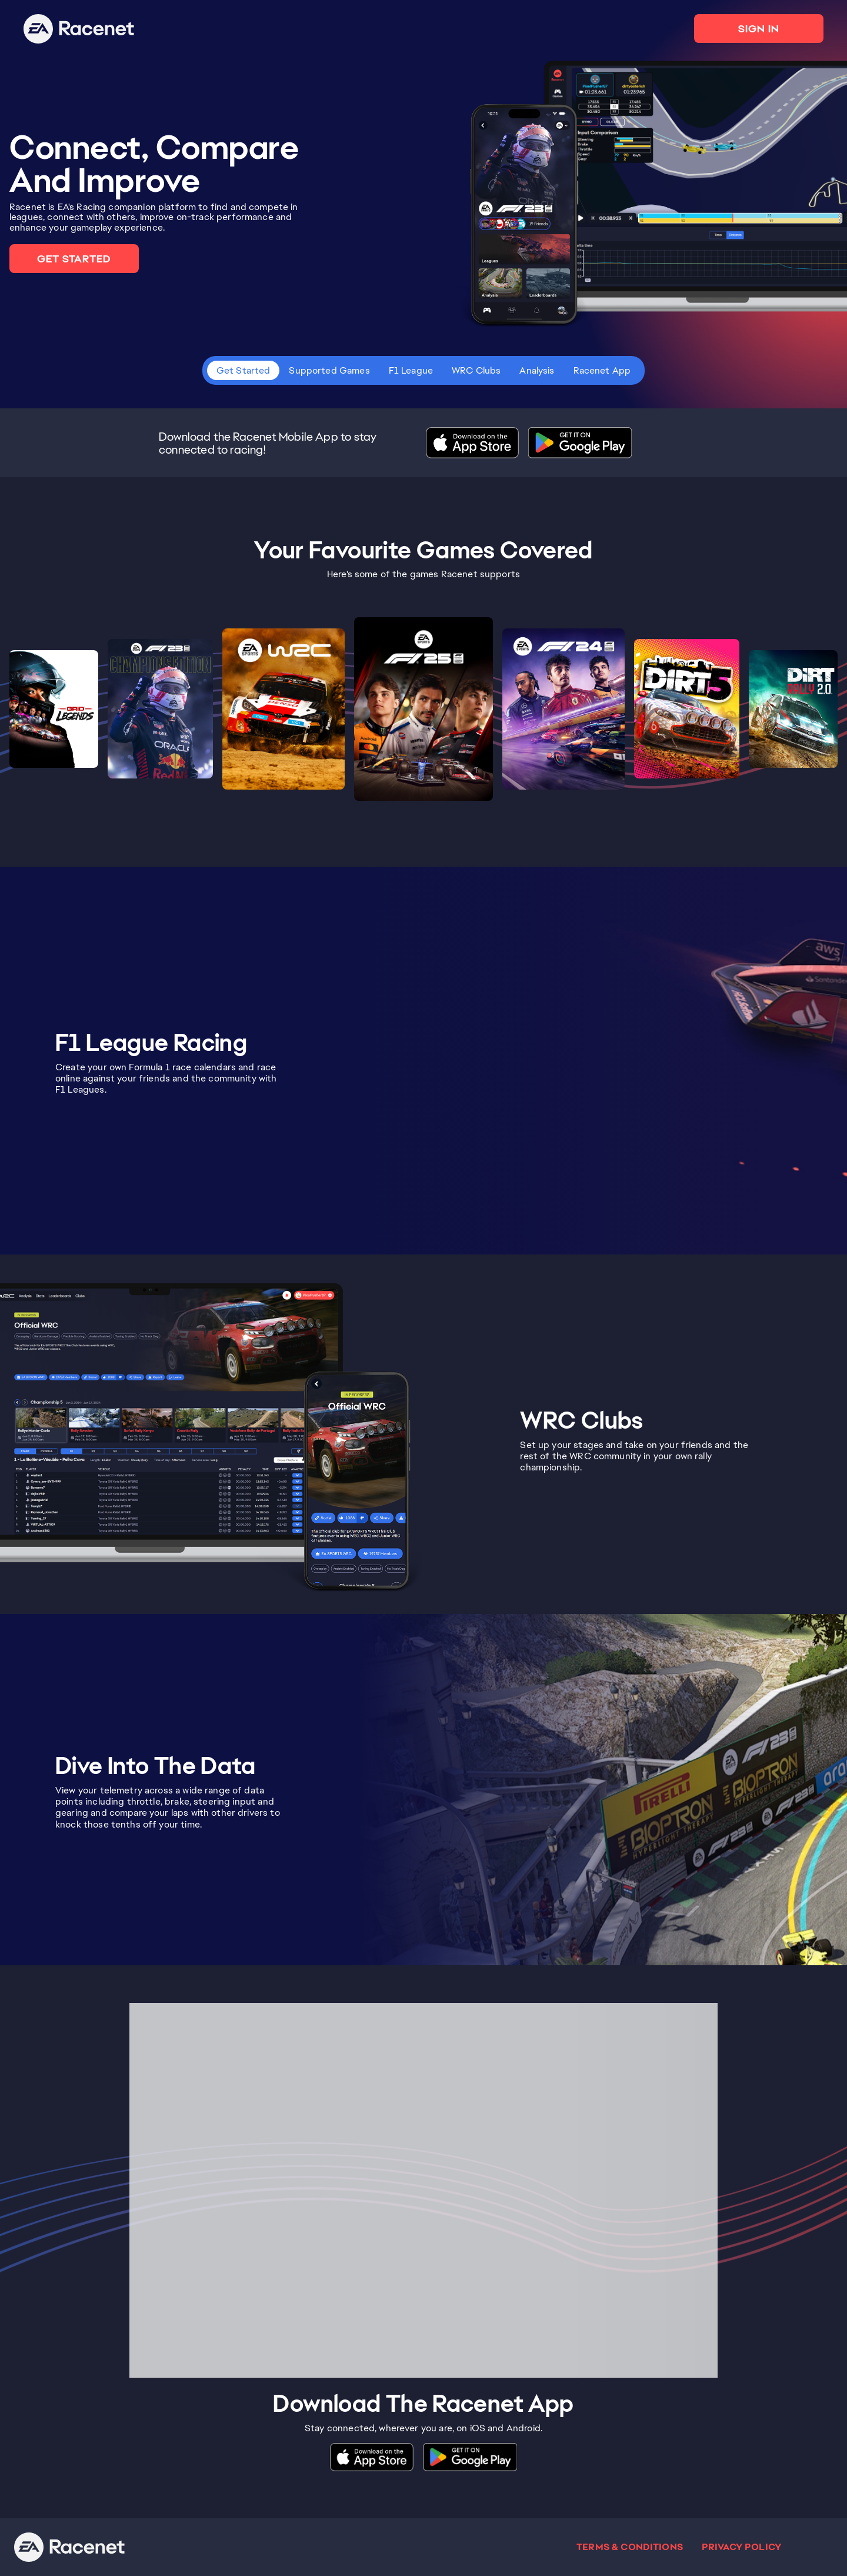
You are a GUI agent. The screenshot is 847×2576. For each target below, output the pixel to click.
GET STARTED (74, 258)
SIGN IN (758, 28)
